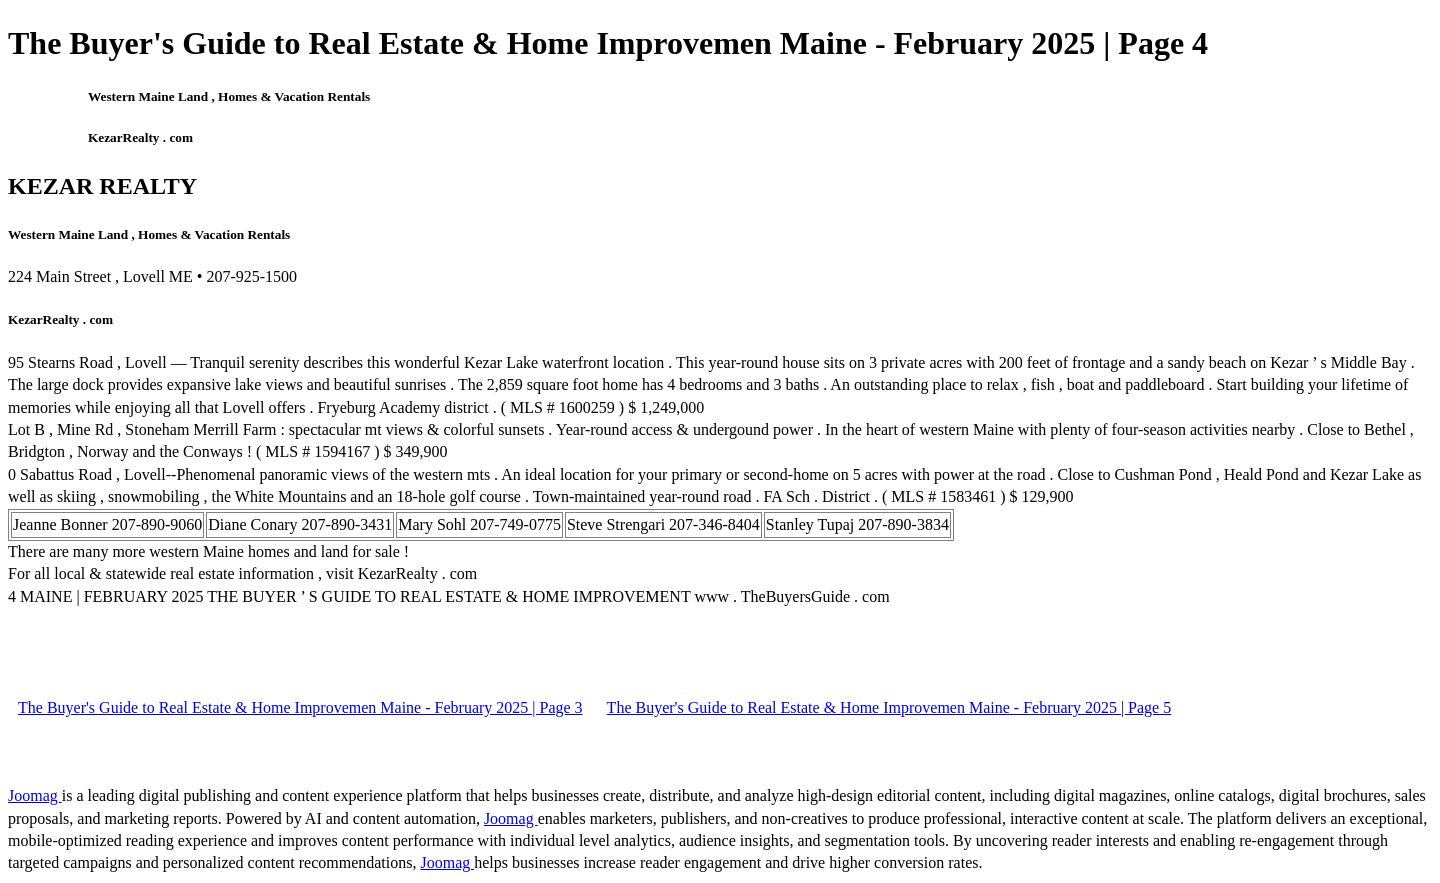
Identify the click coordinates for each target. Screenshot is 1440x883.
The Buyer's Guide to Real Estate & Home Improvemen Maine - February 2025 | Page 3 (300, 707)
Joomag (35, 795)
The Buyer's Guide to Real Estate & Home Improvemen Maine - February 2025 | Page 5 (889, 707)
